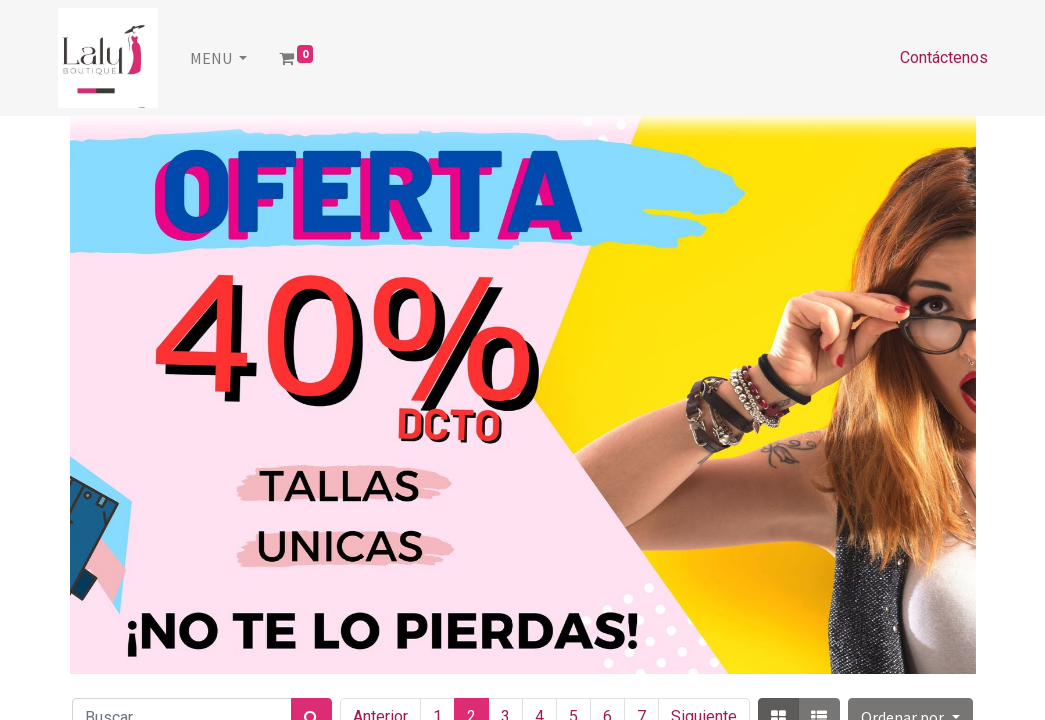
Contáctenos (944, 57)
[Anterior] (138, 395)
